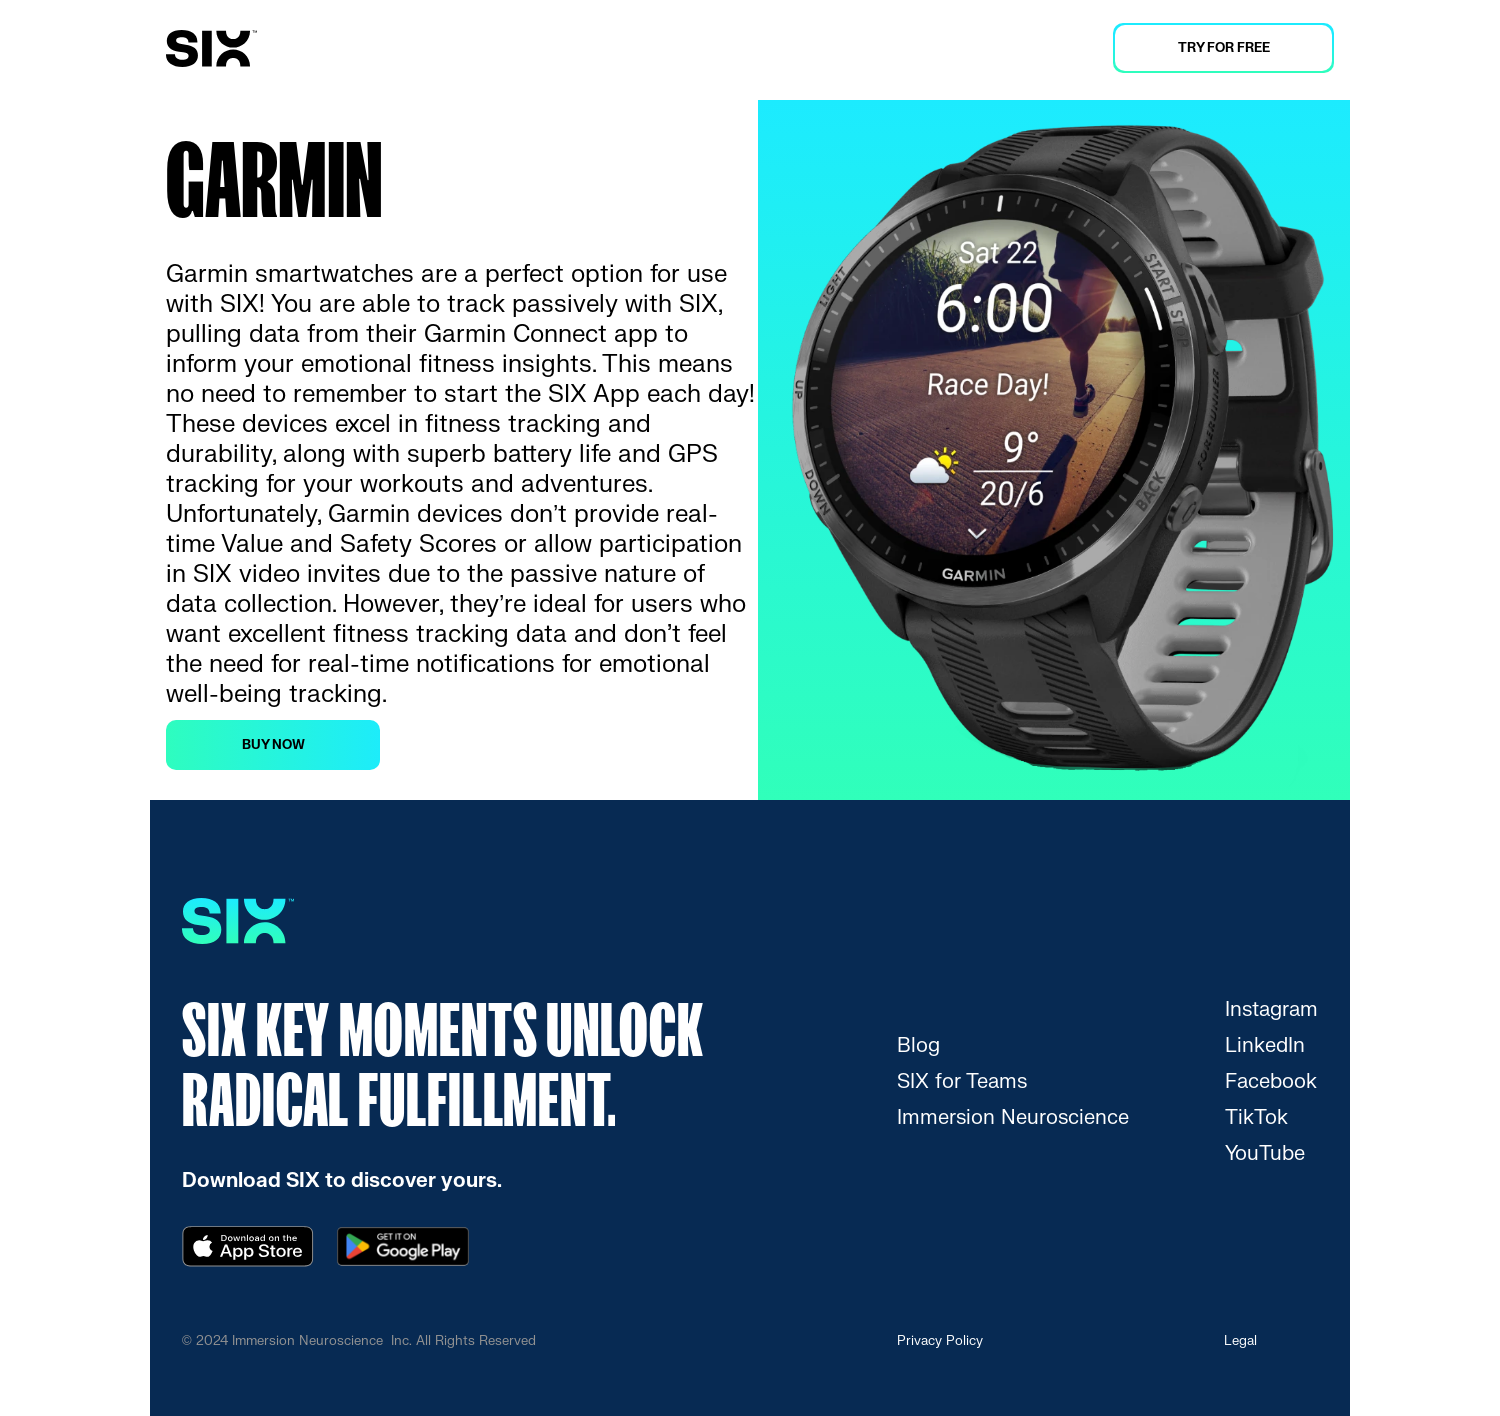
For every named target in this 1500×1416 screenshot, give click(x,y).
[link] (918, 1046)
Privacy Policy (940, 1341)
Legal (1240, 1341)
